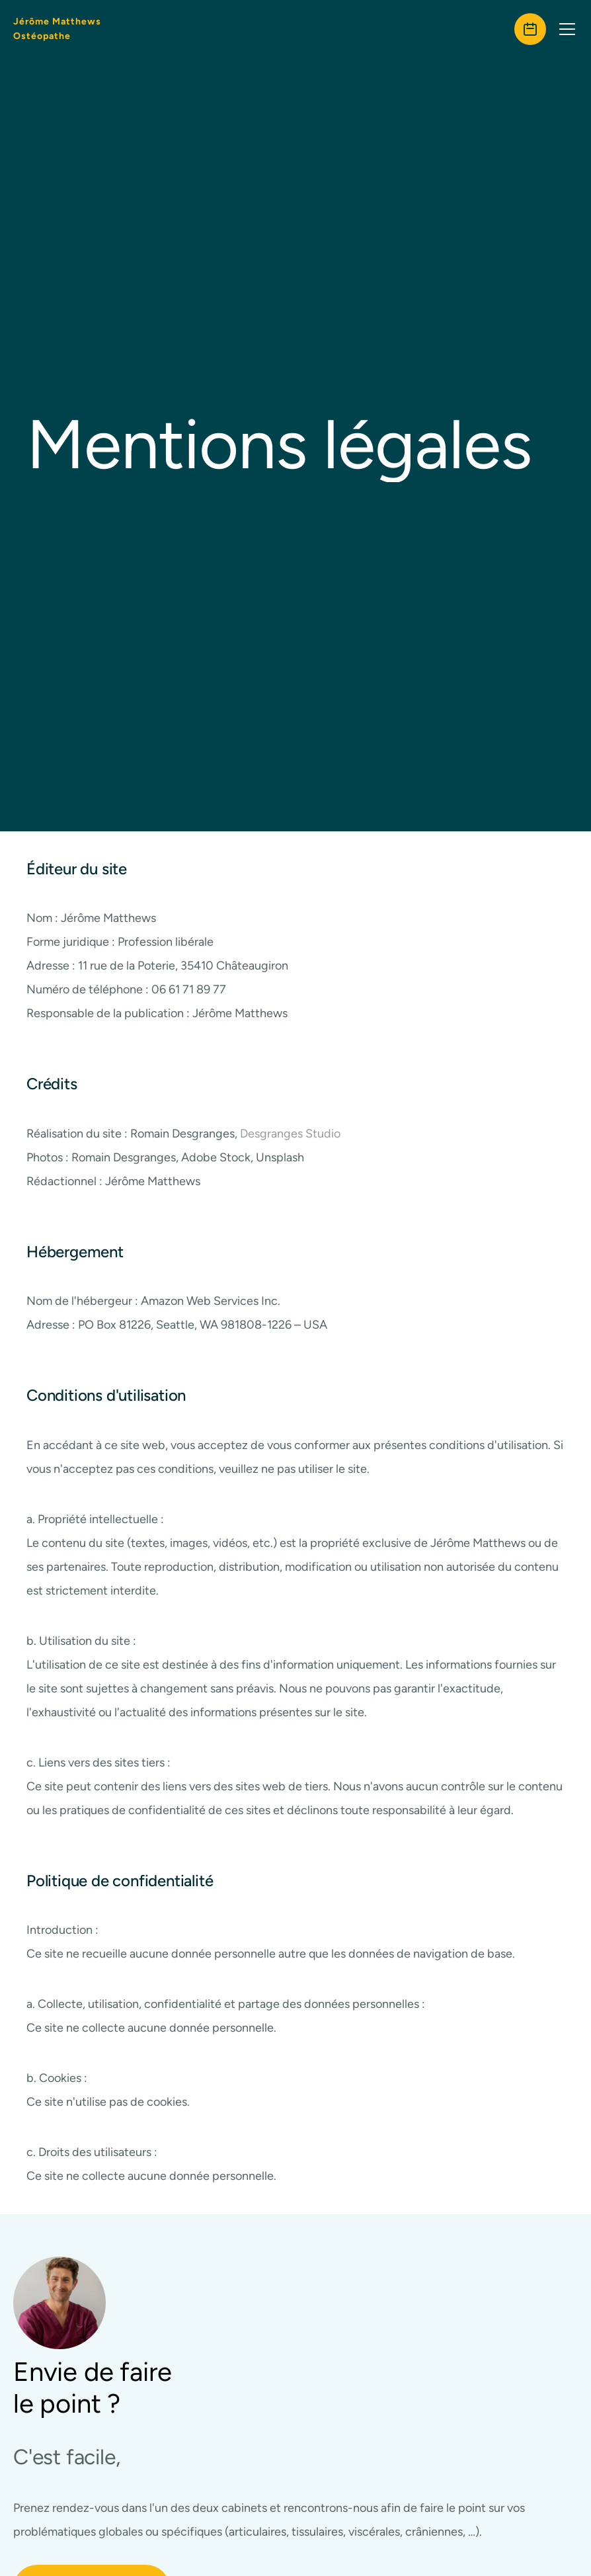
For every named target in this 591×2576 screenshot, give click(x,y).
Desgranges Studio (290, 1153)
